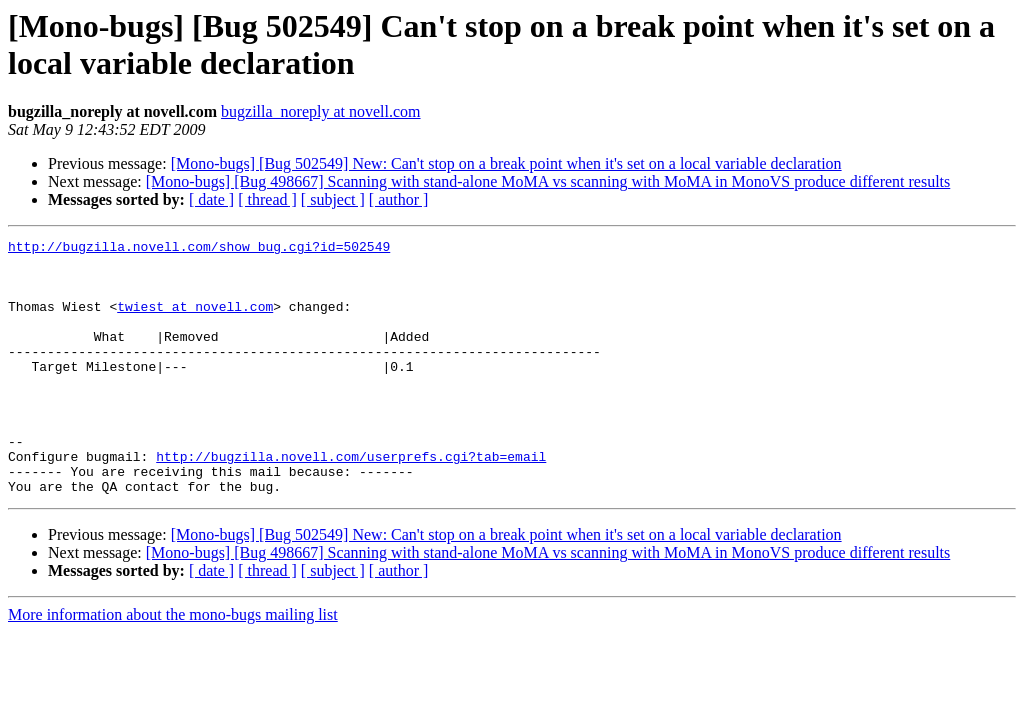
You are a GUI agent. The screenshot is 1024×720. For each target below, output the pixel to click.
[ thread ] (267, 199)
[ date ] (211, 199)
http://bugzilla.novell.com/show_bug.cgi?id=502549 (199, 249)
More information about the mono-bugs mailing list (173, 665)
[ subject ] (333, 199)
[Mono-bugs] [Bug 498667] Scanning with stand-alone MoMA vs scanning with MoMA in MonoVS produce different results (548, 181)
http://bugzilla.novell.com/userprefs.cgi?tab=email (351, 501)
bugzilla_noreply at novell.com (321, 111)
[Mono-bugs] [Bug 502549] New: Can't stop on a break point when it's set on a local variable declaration (506, 163)
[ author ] (399, 199)
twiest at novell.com (195, 321)
